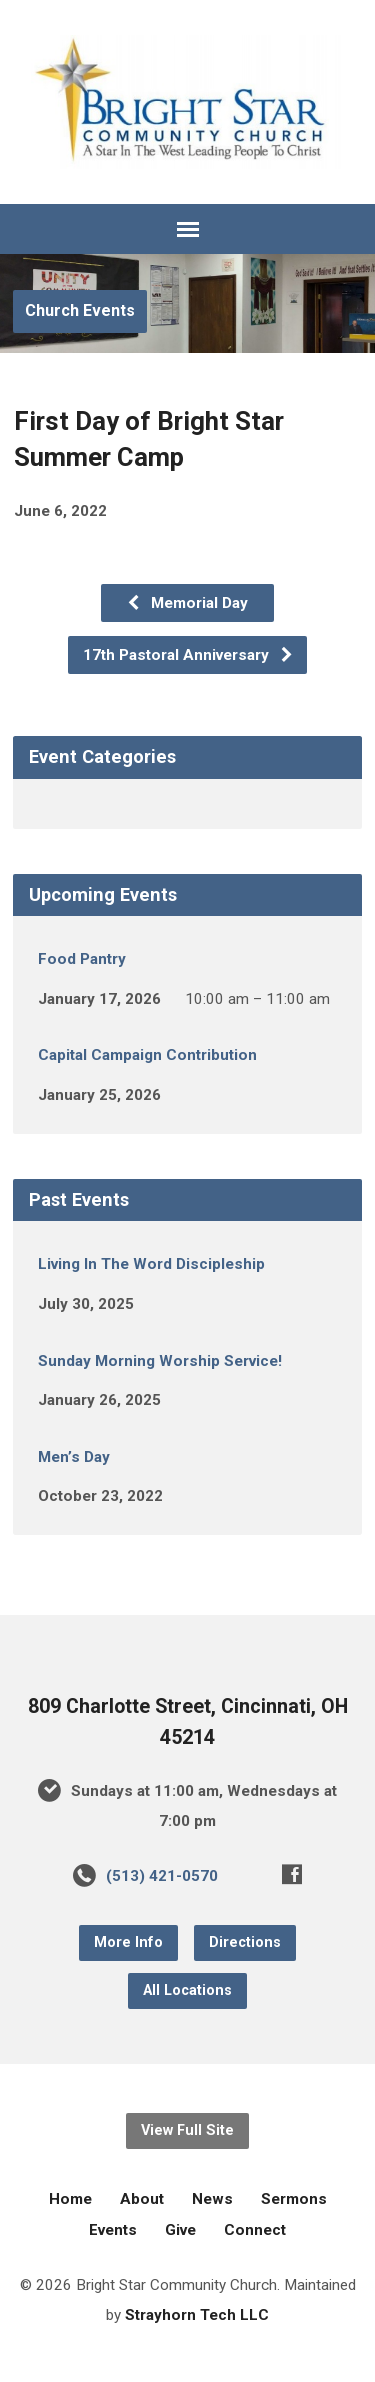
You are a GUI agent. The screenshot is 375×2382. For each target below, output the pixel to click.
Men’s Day (74, 1457)
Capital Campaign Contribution (147, 1055)
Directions (245, 1942)
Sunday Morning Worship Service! (160, 1361)
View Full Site (187, 2130)
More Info (128, 1942)
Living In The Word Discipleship (151, 1264)
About (142, 2199)
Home (70, 2199)
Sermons (294, 2199)
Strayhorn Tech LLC (197, 2315)
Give (180, 2230)
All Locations (187, 1990)
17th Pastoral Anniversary (188, 655)
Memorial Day (187, 603)
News (212, 2199)
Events (113, 2230)
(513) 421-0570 (162, 1876)
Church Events (80, 310)
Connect (255, 2230)
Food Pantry (82, 959)
